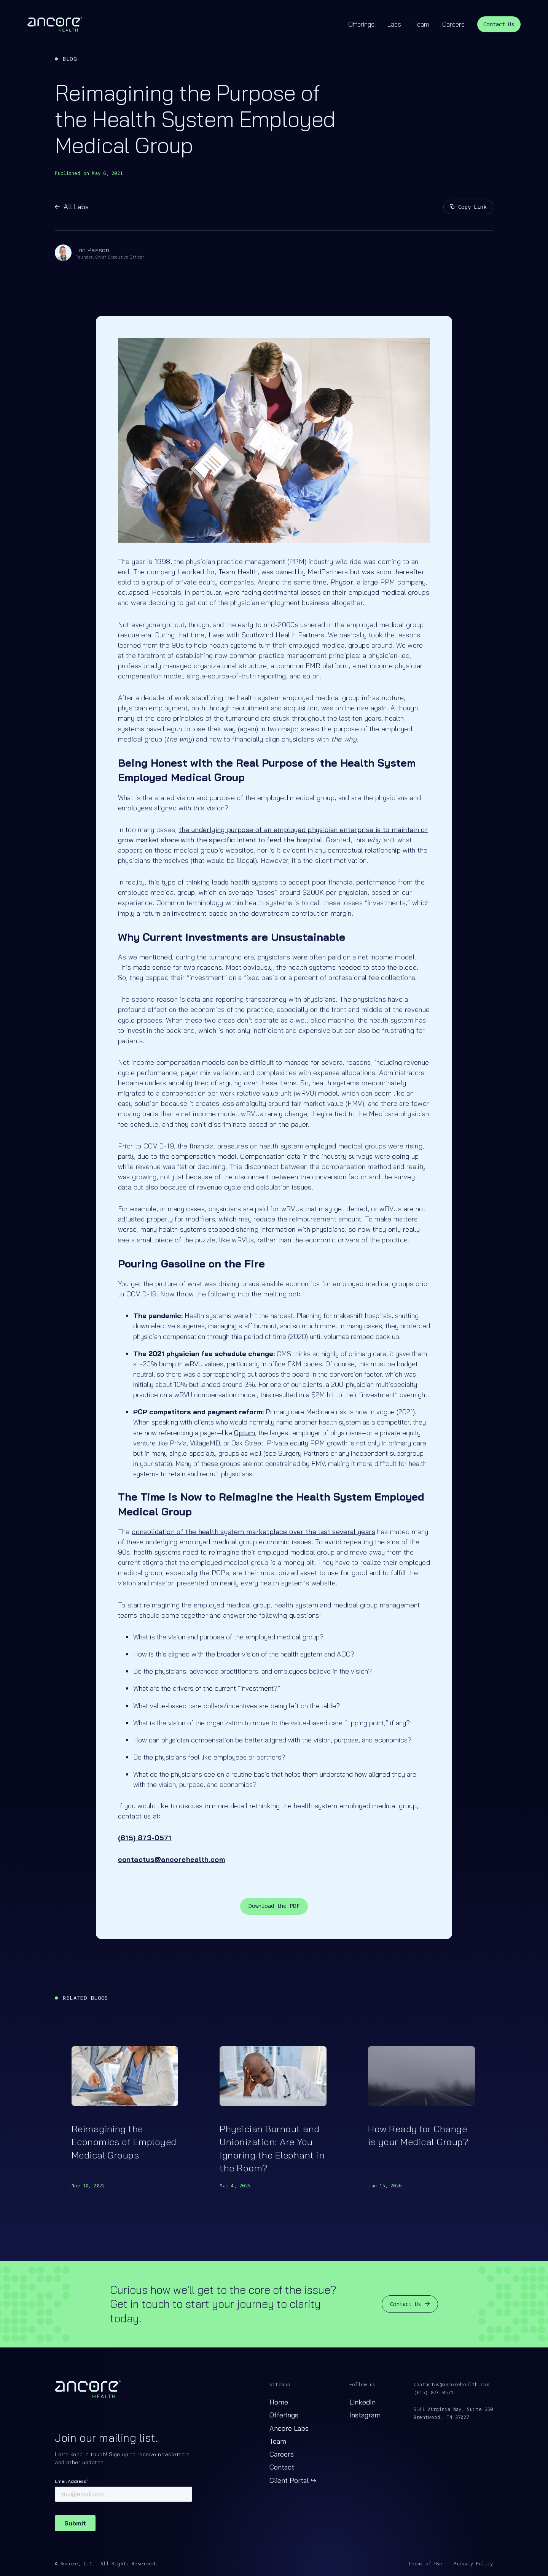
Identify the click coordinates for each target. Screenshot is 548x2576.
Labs (394, 24)
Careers (453, 24)
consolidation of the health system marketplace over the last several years (253, 1531)
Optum (244, 1432)
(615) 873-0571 (434, 2392)
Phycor (341, 582)
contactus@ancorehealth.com (451, 2384)
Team (421, 24)
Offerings (361, 24)
